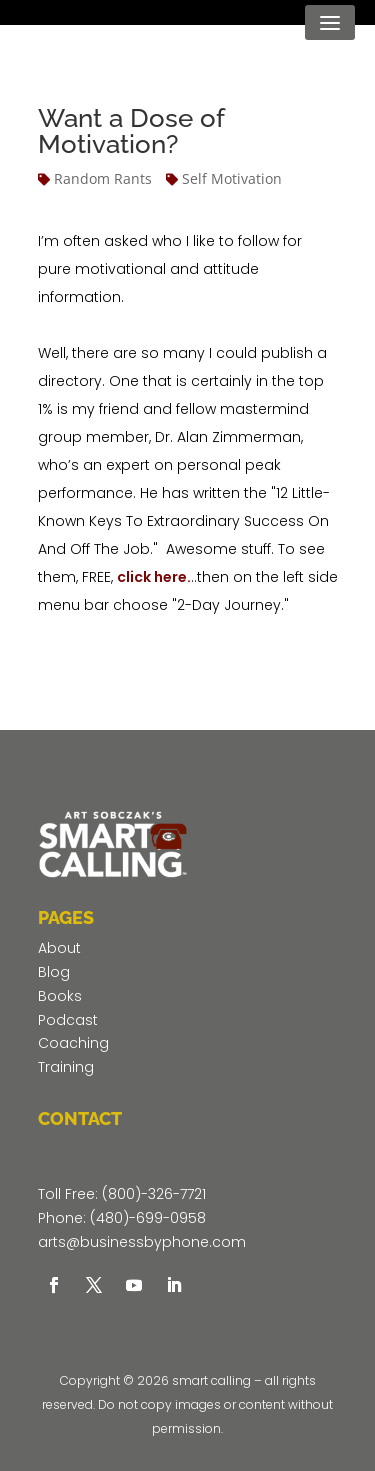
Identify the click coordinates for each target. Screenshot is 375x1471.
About (59, 948)
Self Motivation (232, 178)
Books (60, 996)
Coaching (73, 1043)
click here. (154, 577)
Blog (54, 972)
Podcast (68, 1020)
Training (66, 1067)
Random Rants (103, 178)
